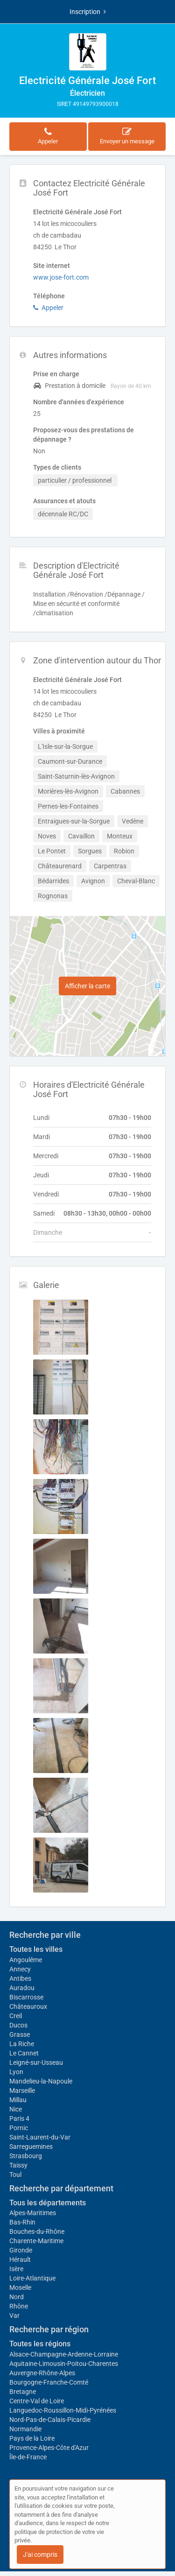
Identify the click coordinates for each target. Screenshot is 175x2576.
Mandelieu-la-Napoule (40, 2081)
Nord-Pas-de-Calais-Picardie (50, 2419)
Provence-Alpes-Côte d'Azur (49, 2447)
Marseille (22, 2090)
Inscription (88, 11)
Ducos (18, 2025)
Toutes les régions (39, 2343)
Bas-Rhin (22, 2222)
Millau (18, 2100)
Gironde (20, 2250)
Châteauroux (28, 2006)
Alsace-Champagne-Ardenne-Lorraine (63, 2354)
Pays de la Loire (32, 2438)
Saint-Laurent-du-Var (39, 2137)
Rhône (18, 2306)
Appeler (48, 307)
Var (14, 2315)
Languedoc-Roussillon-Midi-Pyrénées (62, 2410)
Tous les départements (47, 2202)
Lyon (16, 2072)
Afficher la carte (87, 986)
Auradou (22, 1988)
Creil (15, 2016)
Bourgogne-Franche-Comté (48, 2382)
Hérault (20, 2259)
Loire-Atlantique (32, 2278)
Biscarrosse (26, 1997)
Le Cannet (24, 2053)
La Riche (21, 2044)
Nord (16, 2297)
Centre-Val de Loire (36, 2401)
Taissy (18, 2165)
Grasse (19, 2034)
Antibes (20, 1978)
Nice (15, 2109)
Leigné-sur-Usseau (36, 2062)
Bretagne (22, 2391)
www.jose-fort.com (61, 277)
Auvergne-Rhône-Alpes (42, 2373)
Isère (16, 2269)
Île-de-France (28, 2457)
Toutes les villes (36, 1949)
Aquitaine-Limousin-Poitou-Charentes (63, 2363)
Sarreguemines (31, 2146)
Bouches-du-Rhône (36, 2231)
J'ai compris (40, 2554)
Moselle (20, 2287)
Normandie (25, 2429)
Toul (15, 2174)
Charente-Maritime (36, 2241)
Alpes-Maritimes (32, 2213)
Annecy (20, 1969)
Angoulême (25, 1960)
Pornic (18, 2128)
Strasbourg (25, 2156)
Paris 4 (19, 2118)
